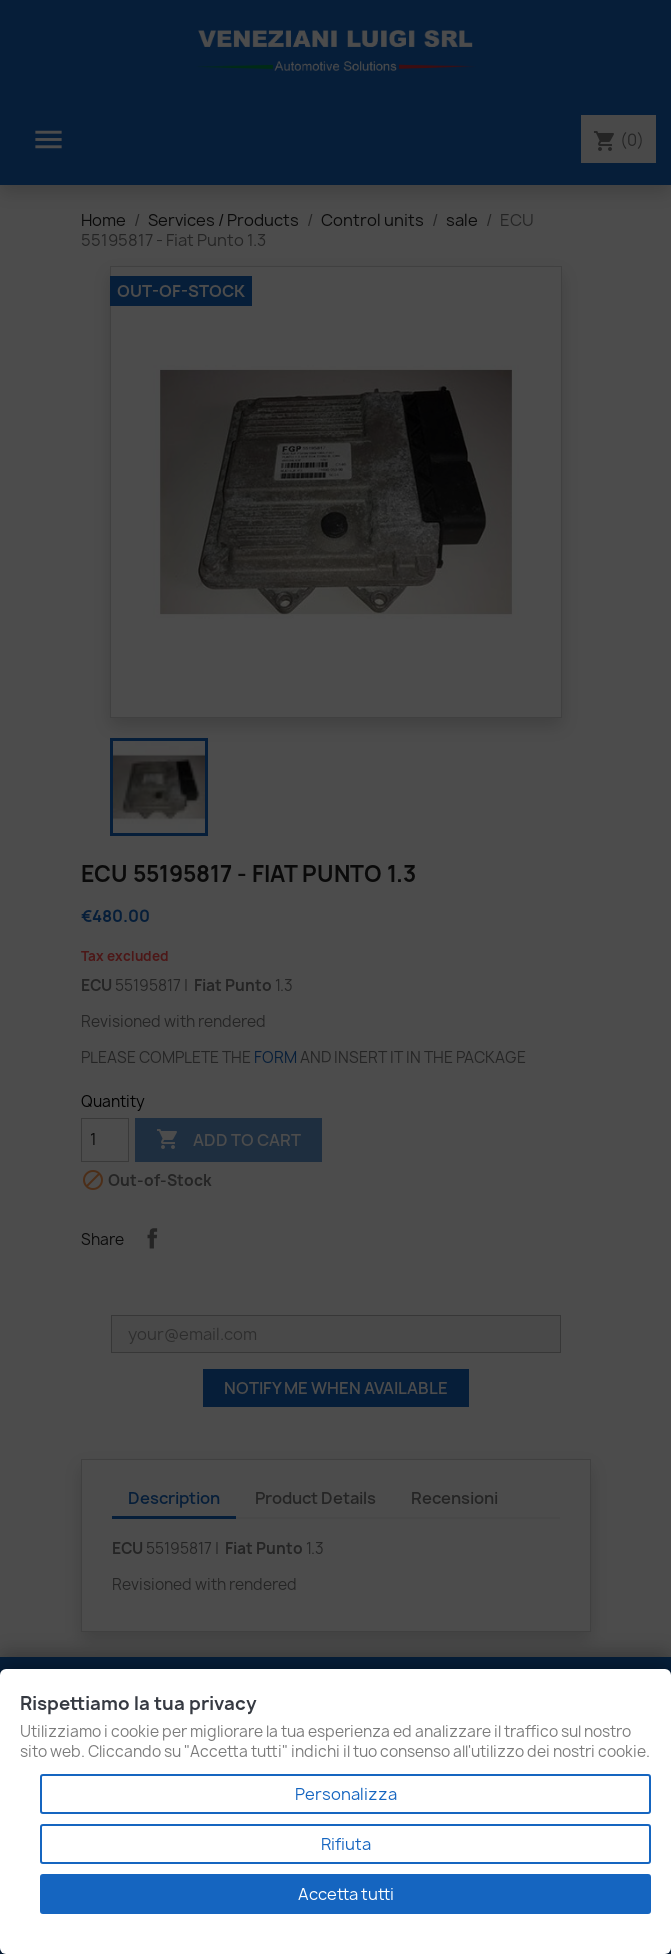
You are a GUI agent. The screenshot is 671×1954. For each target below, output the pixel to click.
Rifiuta (346, 1844)
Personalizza (346, 1794)
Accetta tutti (346, 1894)
